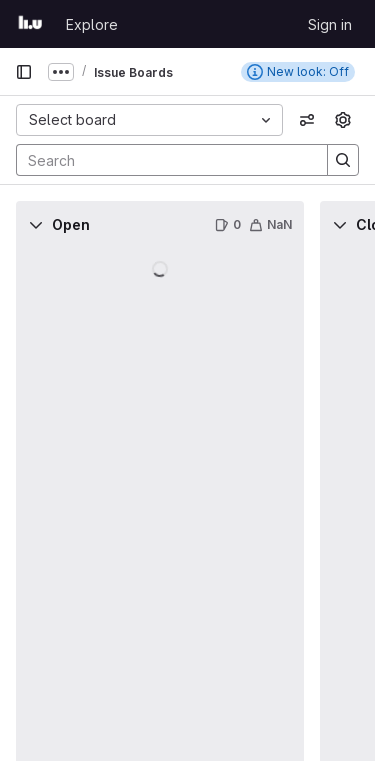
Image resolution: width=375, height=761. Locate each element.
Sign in (330, 24)
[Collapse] (36, 225)
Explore (92, 24)
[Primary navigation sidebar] (24, 72)
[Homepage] (30, 24)
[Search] (162, 160)
